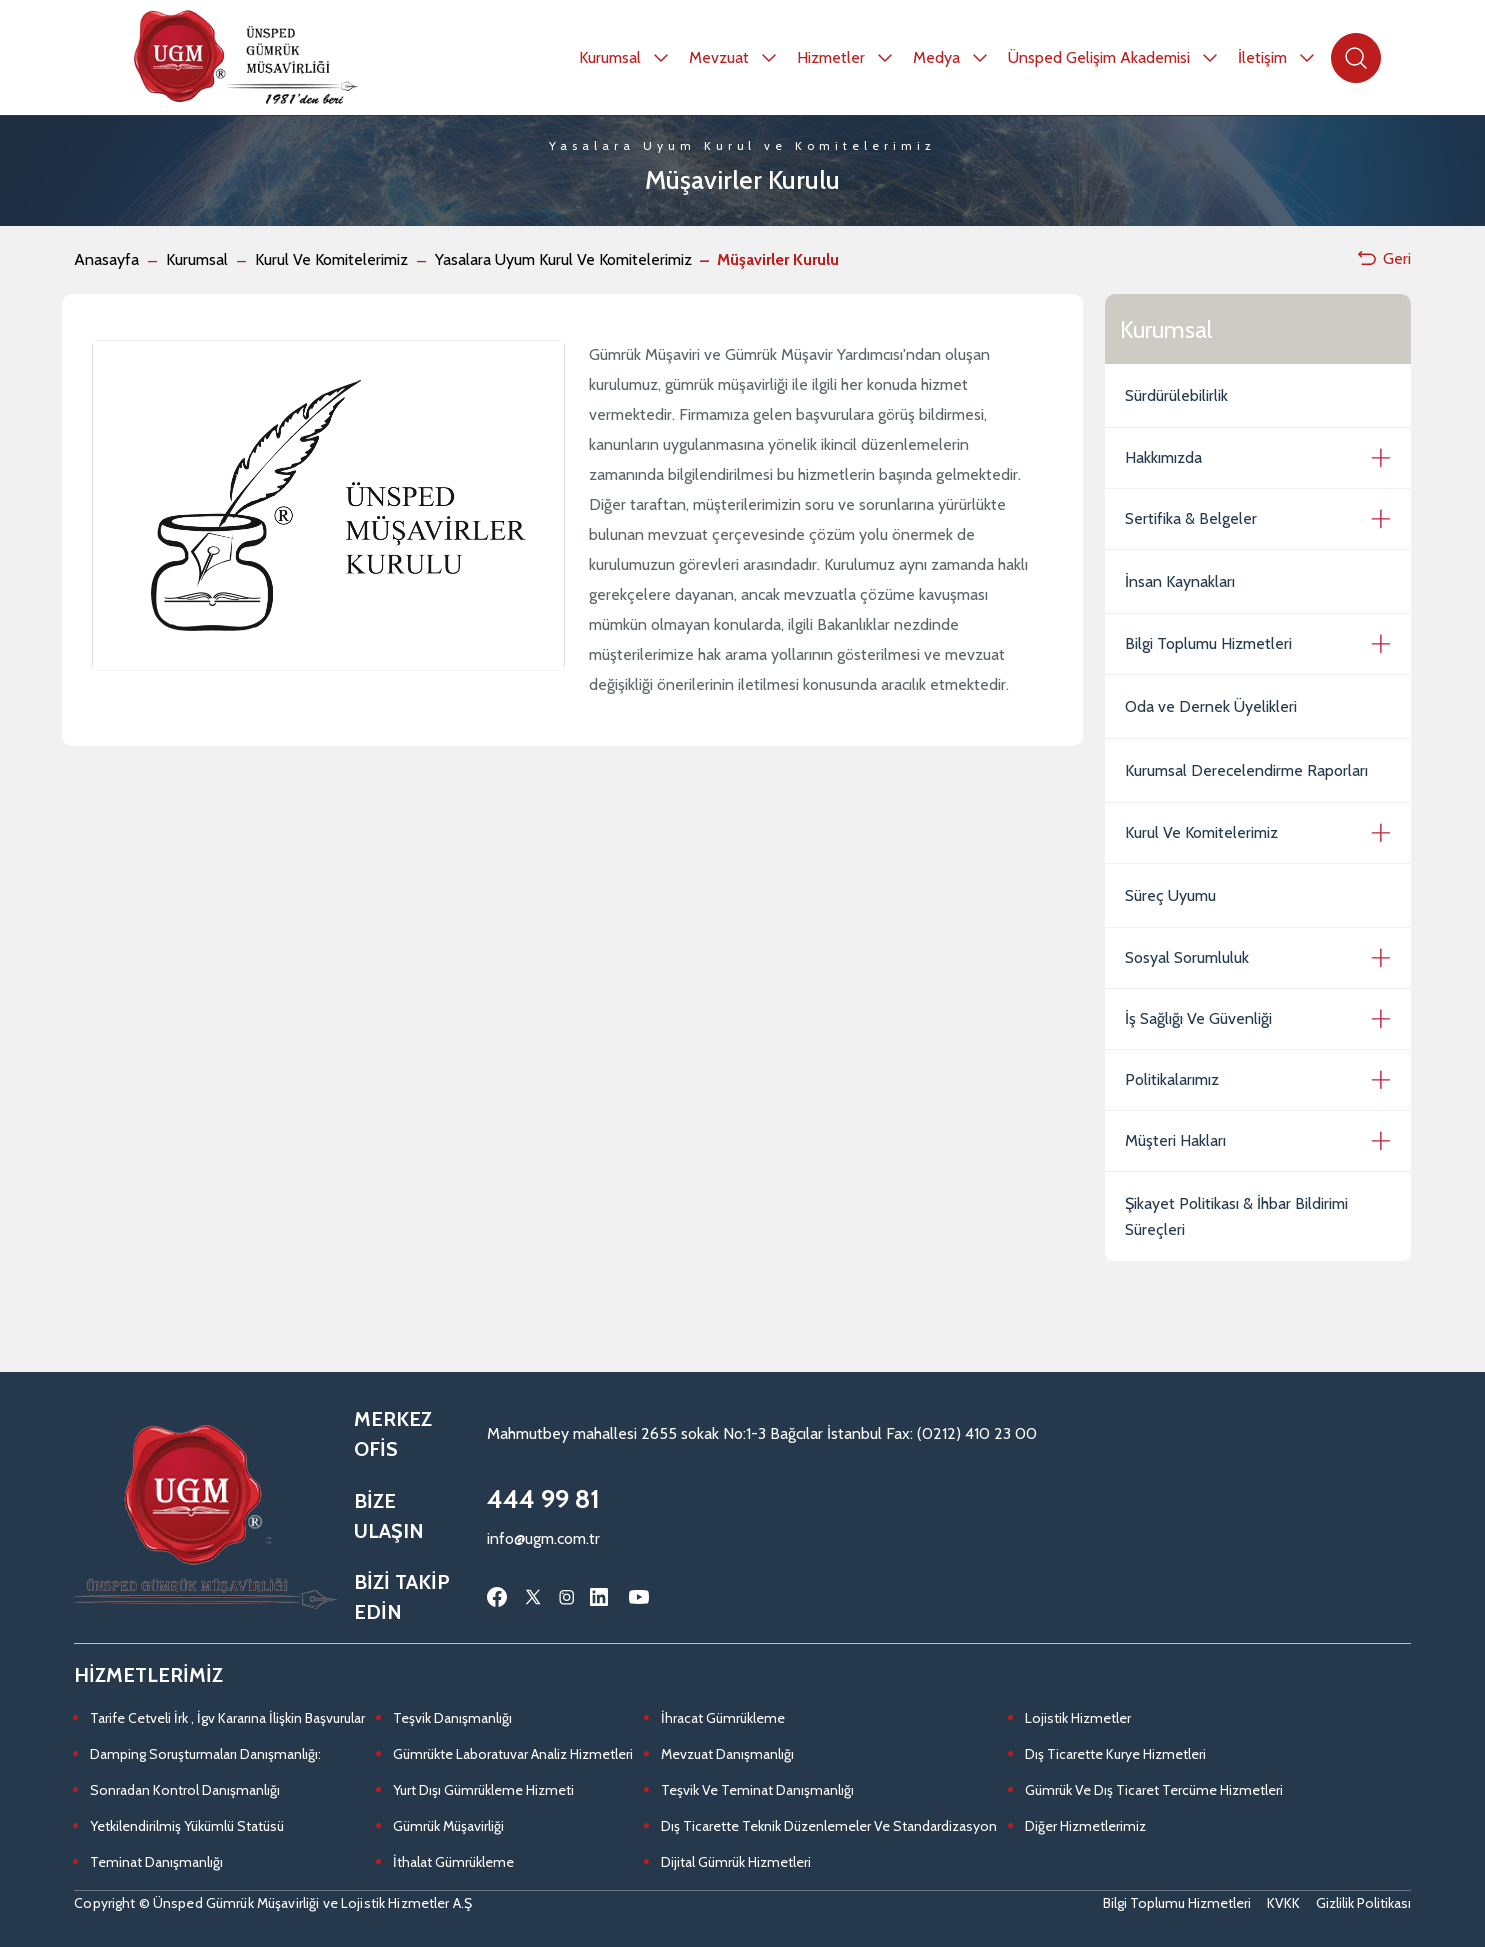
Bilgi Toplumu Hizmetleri (1208, 643)
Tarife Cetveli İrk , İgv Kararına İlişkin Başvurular (227, 1718)
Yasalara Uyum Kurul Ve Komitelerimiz (563, 259)
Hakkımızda (1163, 457)
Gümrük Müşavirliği (448, 1826)
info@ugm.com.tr (543, 1538)
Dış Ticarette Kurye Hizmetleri (1115, 1754)
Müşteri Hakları (1175, 1140)
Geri (1383, 258)
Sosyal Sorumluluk (1187, 957)
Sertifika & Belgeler (1191, 518)
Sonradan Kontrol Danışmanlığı (185, 1790)
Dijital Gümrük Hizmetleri (736, 1862)
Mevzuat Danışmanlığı (727, 1754)
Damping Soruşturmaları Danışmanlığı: (205, 1754)
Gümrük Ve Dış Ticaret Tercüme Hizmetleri (1154, 1790)
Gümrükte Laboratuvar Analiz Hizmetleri (513, 1754)
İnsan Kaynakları (1180, 581)
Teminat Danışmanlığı (156, 1862)
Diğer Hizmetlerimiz (1085, 1826)
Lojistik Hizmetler (1078, 1718)
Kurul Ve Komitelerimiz (331, 259)
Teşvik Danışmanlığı (452, 1718)
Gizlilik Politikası (1363, 1903)
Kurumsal (197, 259)
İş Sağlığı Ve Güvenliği (1198, 1018)
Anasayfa (106, 259)
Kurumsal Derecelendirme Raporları (1246, 770)
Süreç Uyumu (1170, 895)
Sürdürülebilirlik (1176, 395)
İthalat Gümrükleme (453, 1862)
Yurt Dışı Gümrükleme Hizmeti (483, 1790)
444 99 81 (543, 1499)
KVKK (1283, 1903)
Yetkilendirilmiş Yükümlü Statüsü (187, 1826)
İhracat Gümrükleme (723, 1718)
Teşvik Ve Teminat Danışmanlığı (757, 1790)
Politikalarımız (1172, 1079)
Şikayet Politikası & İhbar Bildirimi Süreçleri (1236, 1216)
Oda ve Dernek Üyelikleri (1211, 706)
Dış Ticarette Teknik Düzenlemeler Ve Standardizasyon (829, 1826)
